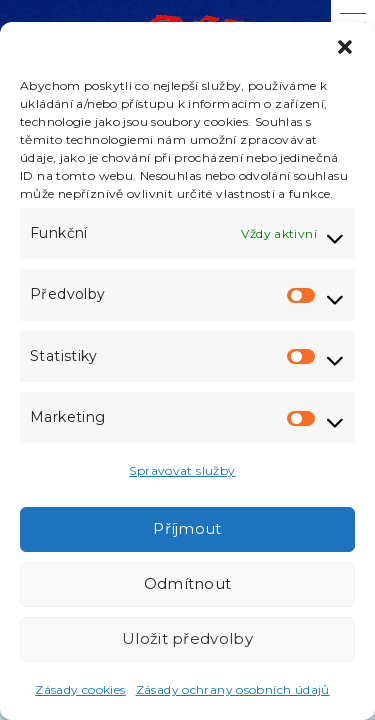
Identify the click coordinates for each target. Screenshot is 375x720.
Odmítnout (188, 583)
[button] (345, 47)
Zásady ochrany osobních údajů (233, 689)
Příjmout (187, 528)
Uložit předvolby (187, 638)
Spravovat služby (182, 470)
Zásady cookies (80, 689)
